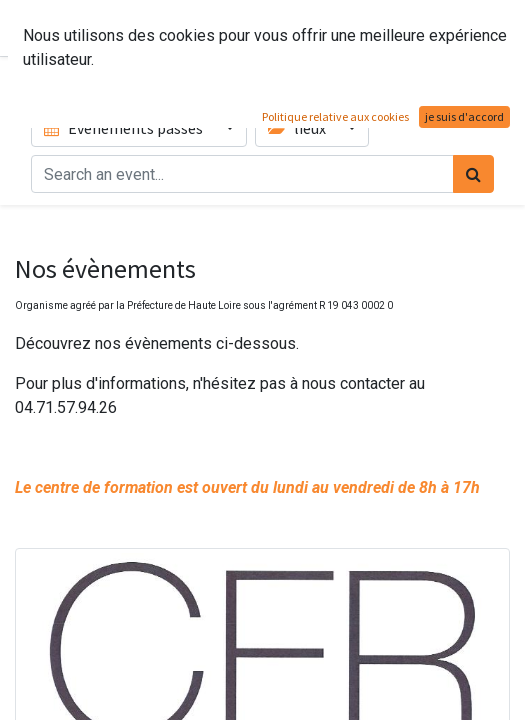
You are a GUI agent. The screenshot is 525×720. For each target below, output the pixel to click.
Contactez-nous (440, 28)
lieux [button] (298, 128)
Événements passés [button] (125, 128)
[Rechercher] (473, 174)
